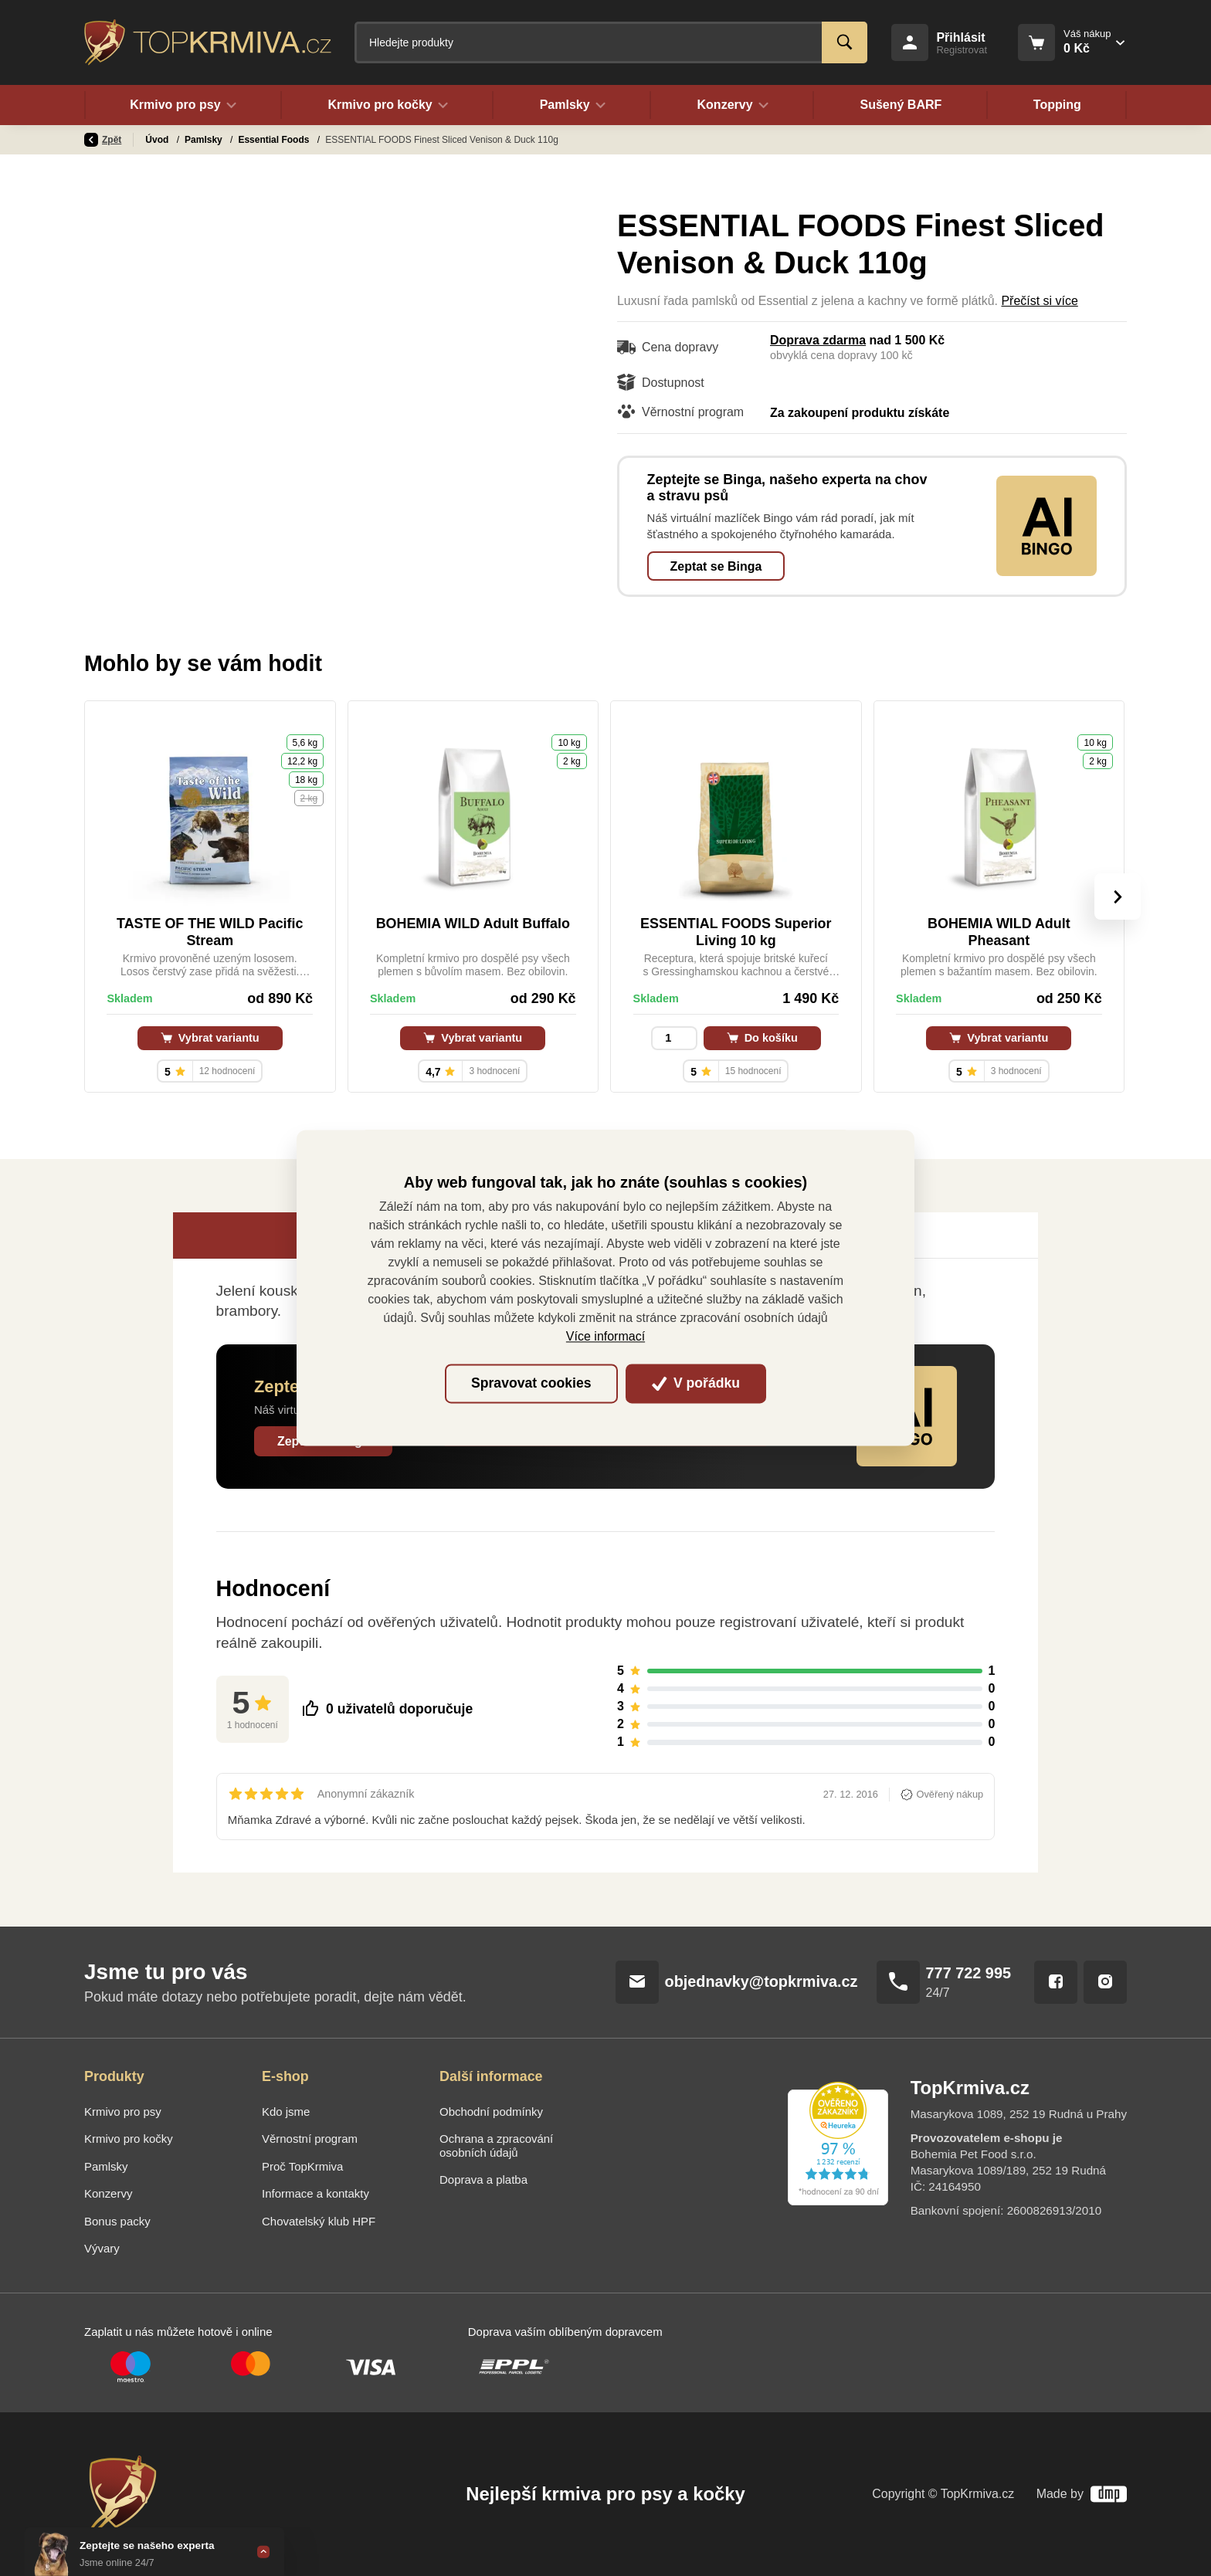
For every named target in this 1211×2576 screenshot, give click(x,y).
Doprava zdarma (818, 340)
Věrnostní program (310, 2138)
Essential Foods (274, 139)
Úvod (158, 139)
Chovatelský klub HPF (318, 2221)
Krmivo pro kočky (128, 2138)
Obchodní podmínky (491, 2111)
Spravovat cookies (531, 1383)
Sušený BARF (900, 105)
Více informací (605, 1337)
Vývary (102, 2248)
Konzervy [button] (732, 105)
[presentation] (1117, 896)
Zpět (102, 140)
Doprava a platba (483, 2179)
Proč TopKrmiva (302, 2166)
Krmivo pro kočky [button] (388, 105)
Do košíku (762, 1038)
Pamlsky (205, 139)
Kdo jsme (286, 2111)
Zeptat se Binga (716, 566)
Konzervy (108, 2193)
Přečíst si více (1039, 300)
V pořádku (696, 1383)
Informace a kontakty (315, 2193)
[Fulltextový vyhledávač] (610, 42)
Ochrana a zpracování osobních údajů (496, 2145)
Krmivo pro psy (122, 2111)
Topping (1057, 105)
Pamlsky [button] (572, 105)
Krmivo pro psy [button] (183, 105)
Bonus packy (117, 2221)
